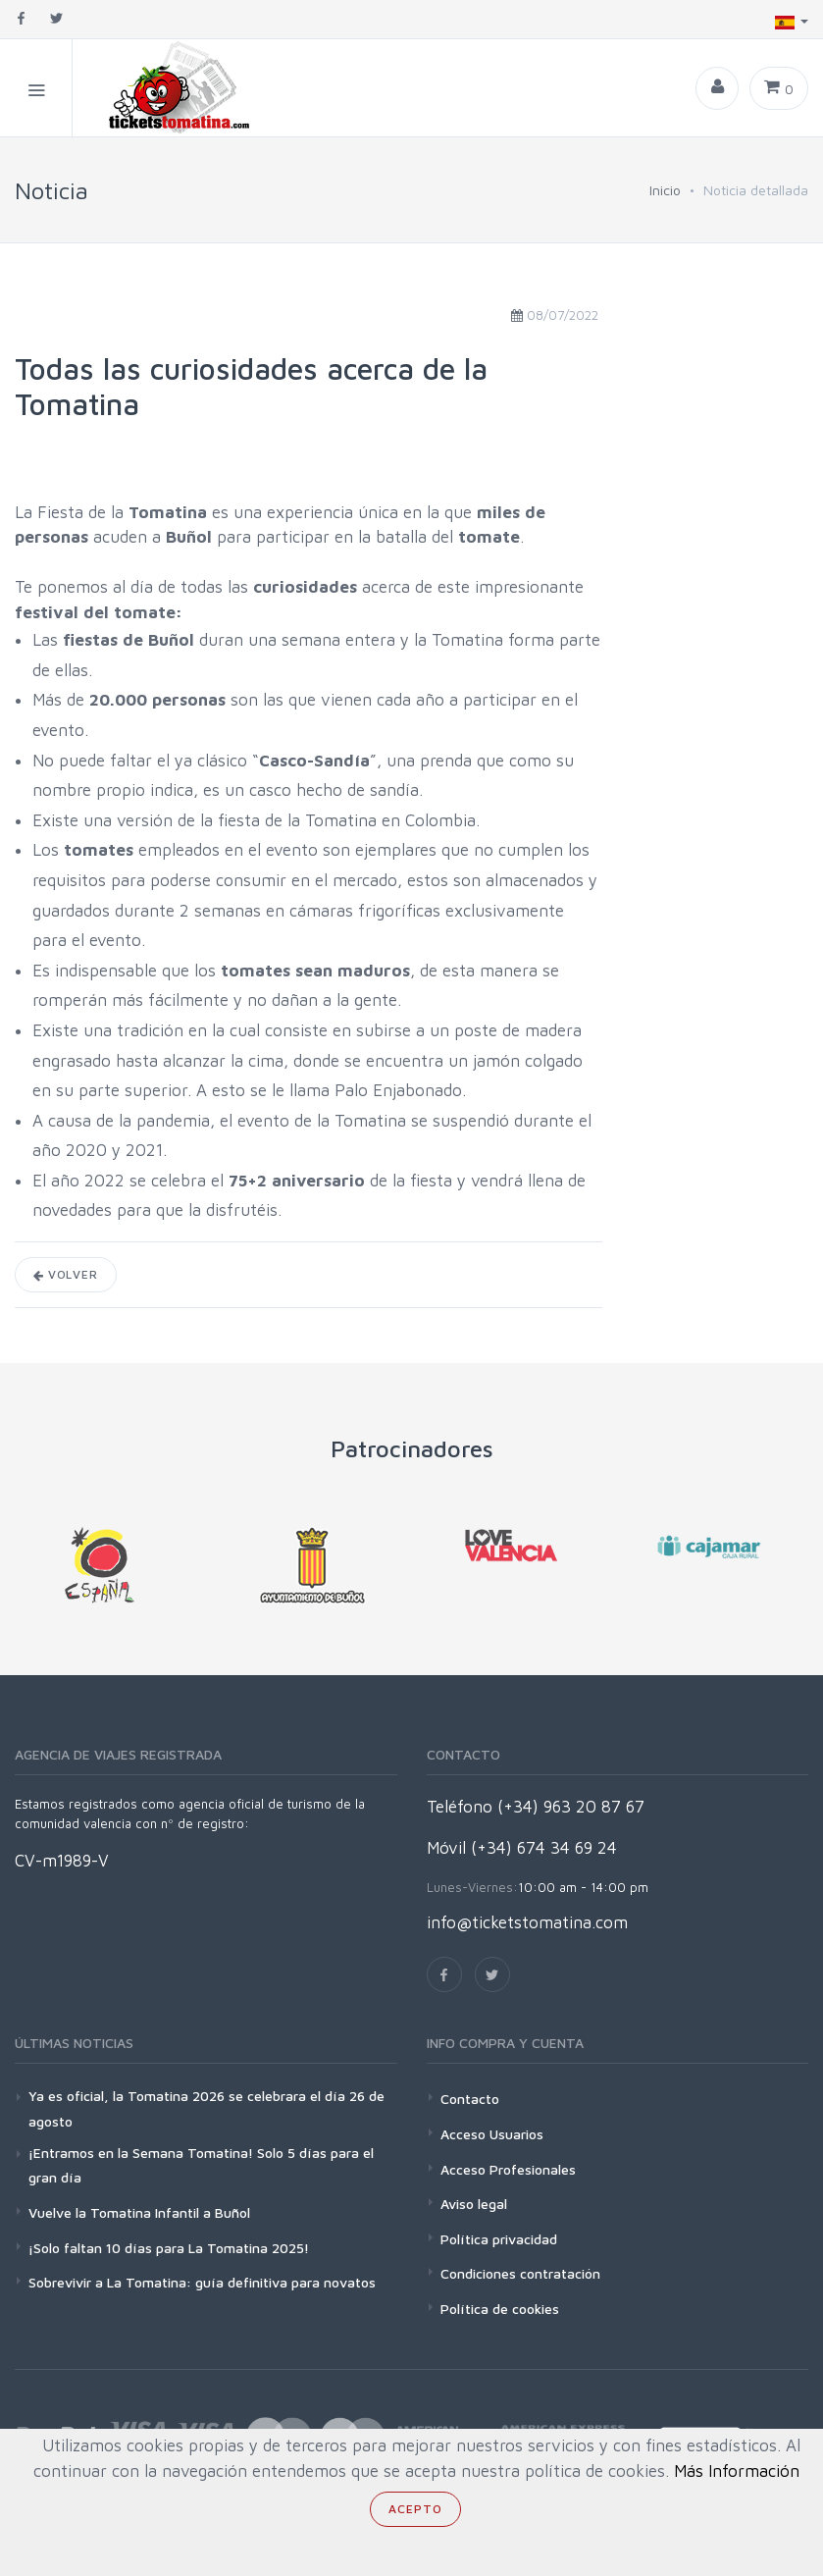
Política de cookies (499, 2308)
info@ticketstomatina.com (527, 1922)
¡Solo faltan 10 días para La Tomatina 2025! (168, 2247)
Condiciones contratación (520, 2273)
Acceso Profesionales (508, 2169)
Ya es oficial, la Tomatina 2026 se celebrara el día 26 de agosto (206, 2108)
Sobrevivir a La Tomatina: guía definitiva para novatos (202, 2282)
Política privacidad (498, 2239)
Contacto (469, 2098)
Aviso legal (473, 2203)
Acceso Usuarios (491, 2134)
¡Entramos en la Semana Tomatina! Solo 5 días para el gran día (201, 2164)
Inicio (665, 190)
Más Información (736, 2471)
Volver (65, 1274)
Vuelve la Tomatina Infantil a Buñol (139, 2212)
